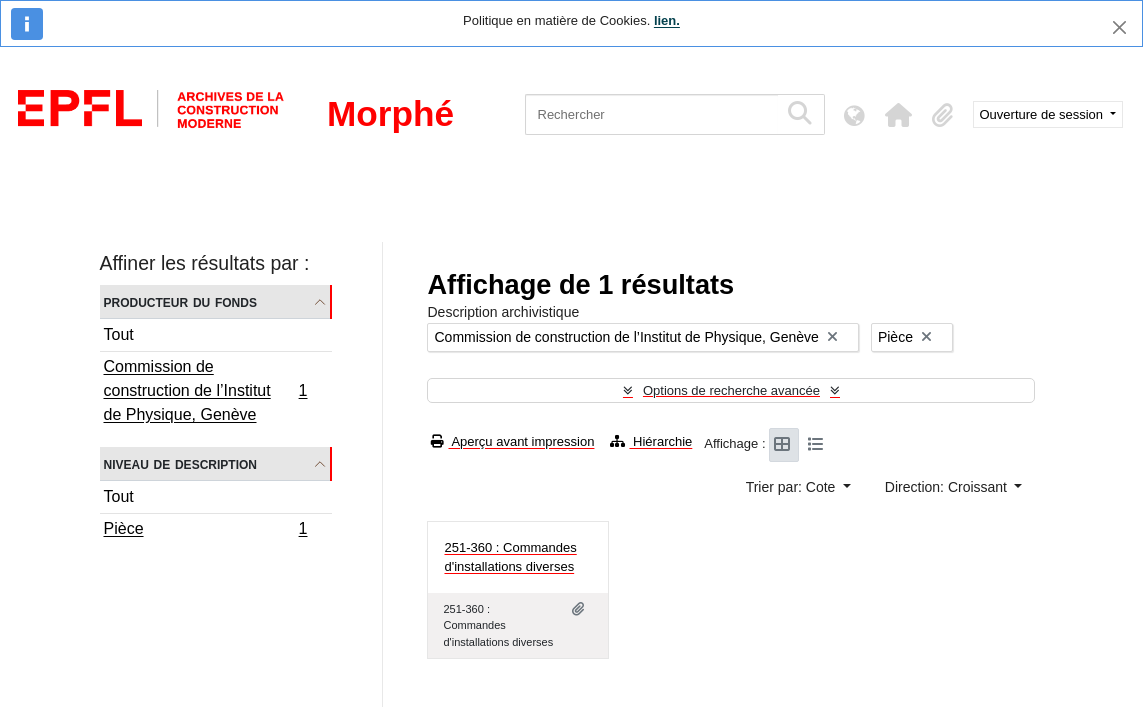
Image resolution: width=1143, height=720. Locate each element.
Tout (119, 334)
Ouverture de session (1043, 114)
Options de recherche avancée (731, 390)
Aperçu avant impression (512, 441)
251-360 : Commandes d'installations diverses (510, 557)
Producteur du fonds (180, 301)
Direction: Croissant (948, 487)
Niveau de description (180, 463)
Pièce (205, 531)
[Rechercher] (651, 114)
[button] (899, 115)
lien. (667, 20)
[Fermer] (1119, 27)
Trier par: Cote (793, 487)
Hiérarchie (651, 441)
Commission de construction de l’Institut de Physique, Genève (205, 390)
